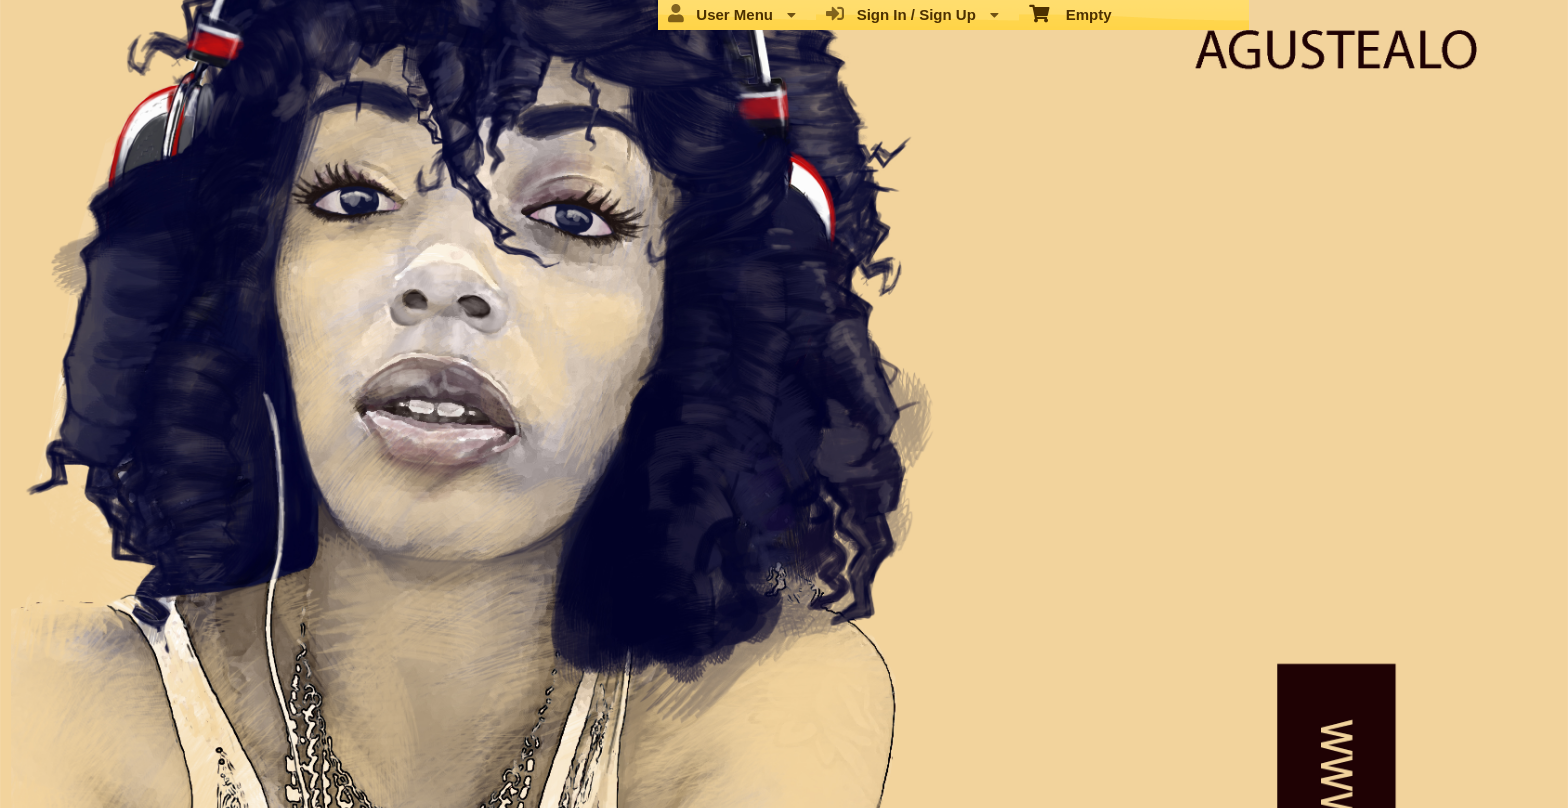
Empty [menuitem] (1070, 13)
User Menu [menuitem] (732, 14)
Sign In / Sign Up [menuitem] (912, 14)
